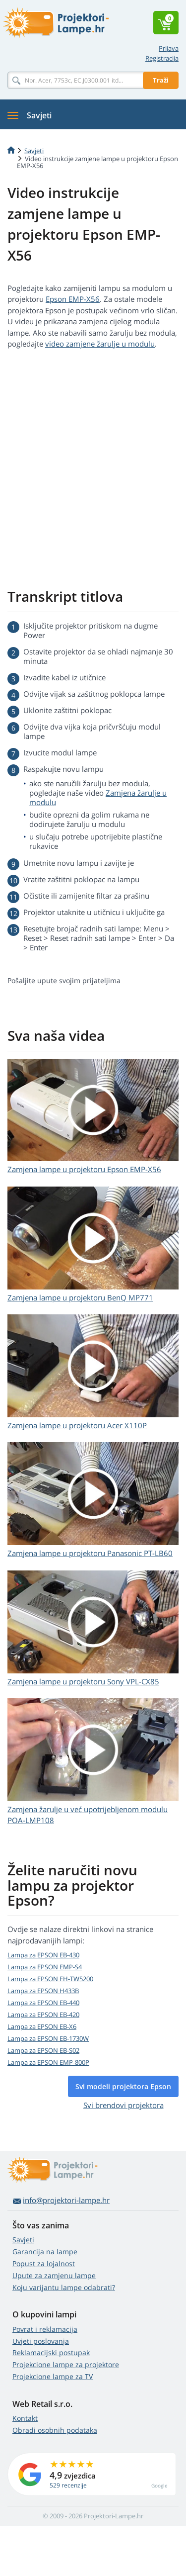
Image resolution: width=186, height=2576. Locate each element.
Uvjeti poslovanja (40, 2341)
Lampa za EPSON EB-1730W (48, 2038)
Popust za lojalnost (43, 2263)
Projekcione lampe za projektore (65, 2364)
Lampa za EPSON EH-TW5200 (50, 1978)
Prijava (169, 48)
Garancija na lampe (44, 2251)
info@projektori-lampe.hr (66, 2200)
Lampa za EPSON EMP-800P (48, 2062)
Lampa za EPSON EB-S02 (43, 2050)
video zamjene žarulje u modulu (100, 344)
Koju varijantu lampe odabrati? (63, 2287)
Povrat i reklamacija (44, 2329)
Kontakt (25, 2418)
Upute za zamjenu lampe (54, 2275)
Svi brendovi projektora (123, 2105)
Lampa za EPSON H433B (43, 1990)
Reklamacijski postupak (51, 2352)
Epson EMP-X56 (73, 299)
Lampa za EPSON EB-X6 (41, 2026)
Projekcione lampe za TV (52, 2376)
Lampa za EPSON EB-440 (43, 2002)
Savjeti (23, 2239)
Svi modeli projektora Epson (123, 2086)
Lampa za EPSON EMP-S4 (44, 1966)
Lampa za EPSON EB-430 (43, 1954)
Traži (161, 80)
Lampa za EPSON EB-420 (43, 2014)
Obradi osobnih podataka (54, 2430)
